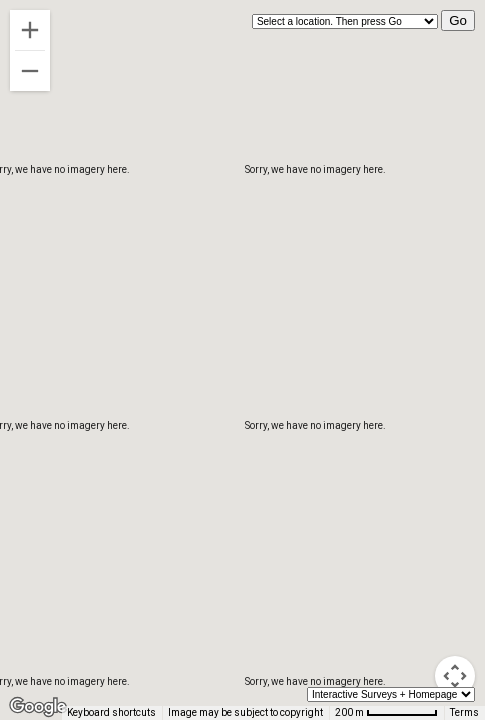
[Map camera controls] (455, 676)
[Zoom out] (30, 71)
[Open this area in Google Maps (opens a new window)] (38, 707)
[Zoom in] (30, 30)
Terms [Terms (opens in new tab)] (464, 712)
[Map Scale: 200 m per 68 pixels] (386, 713)
